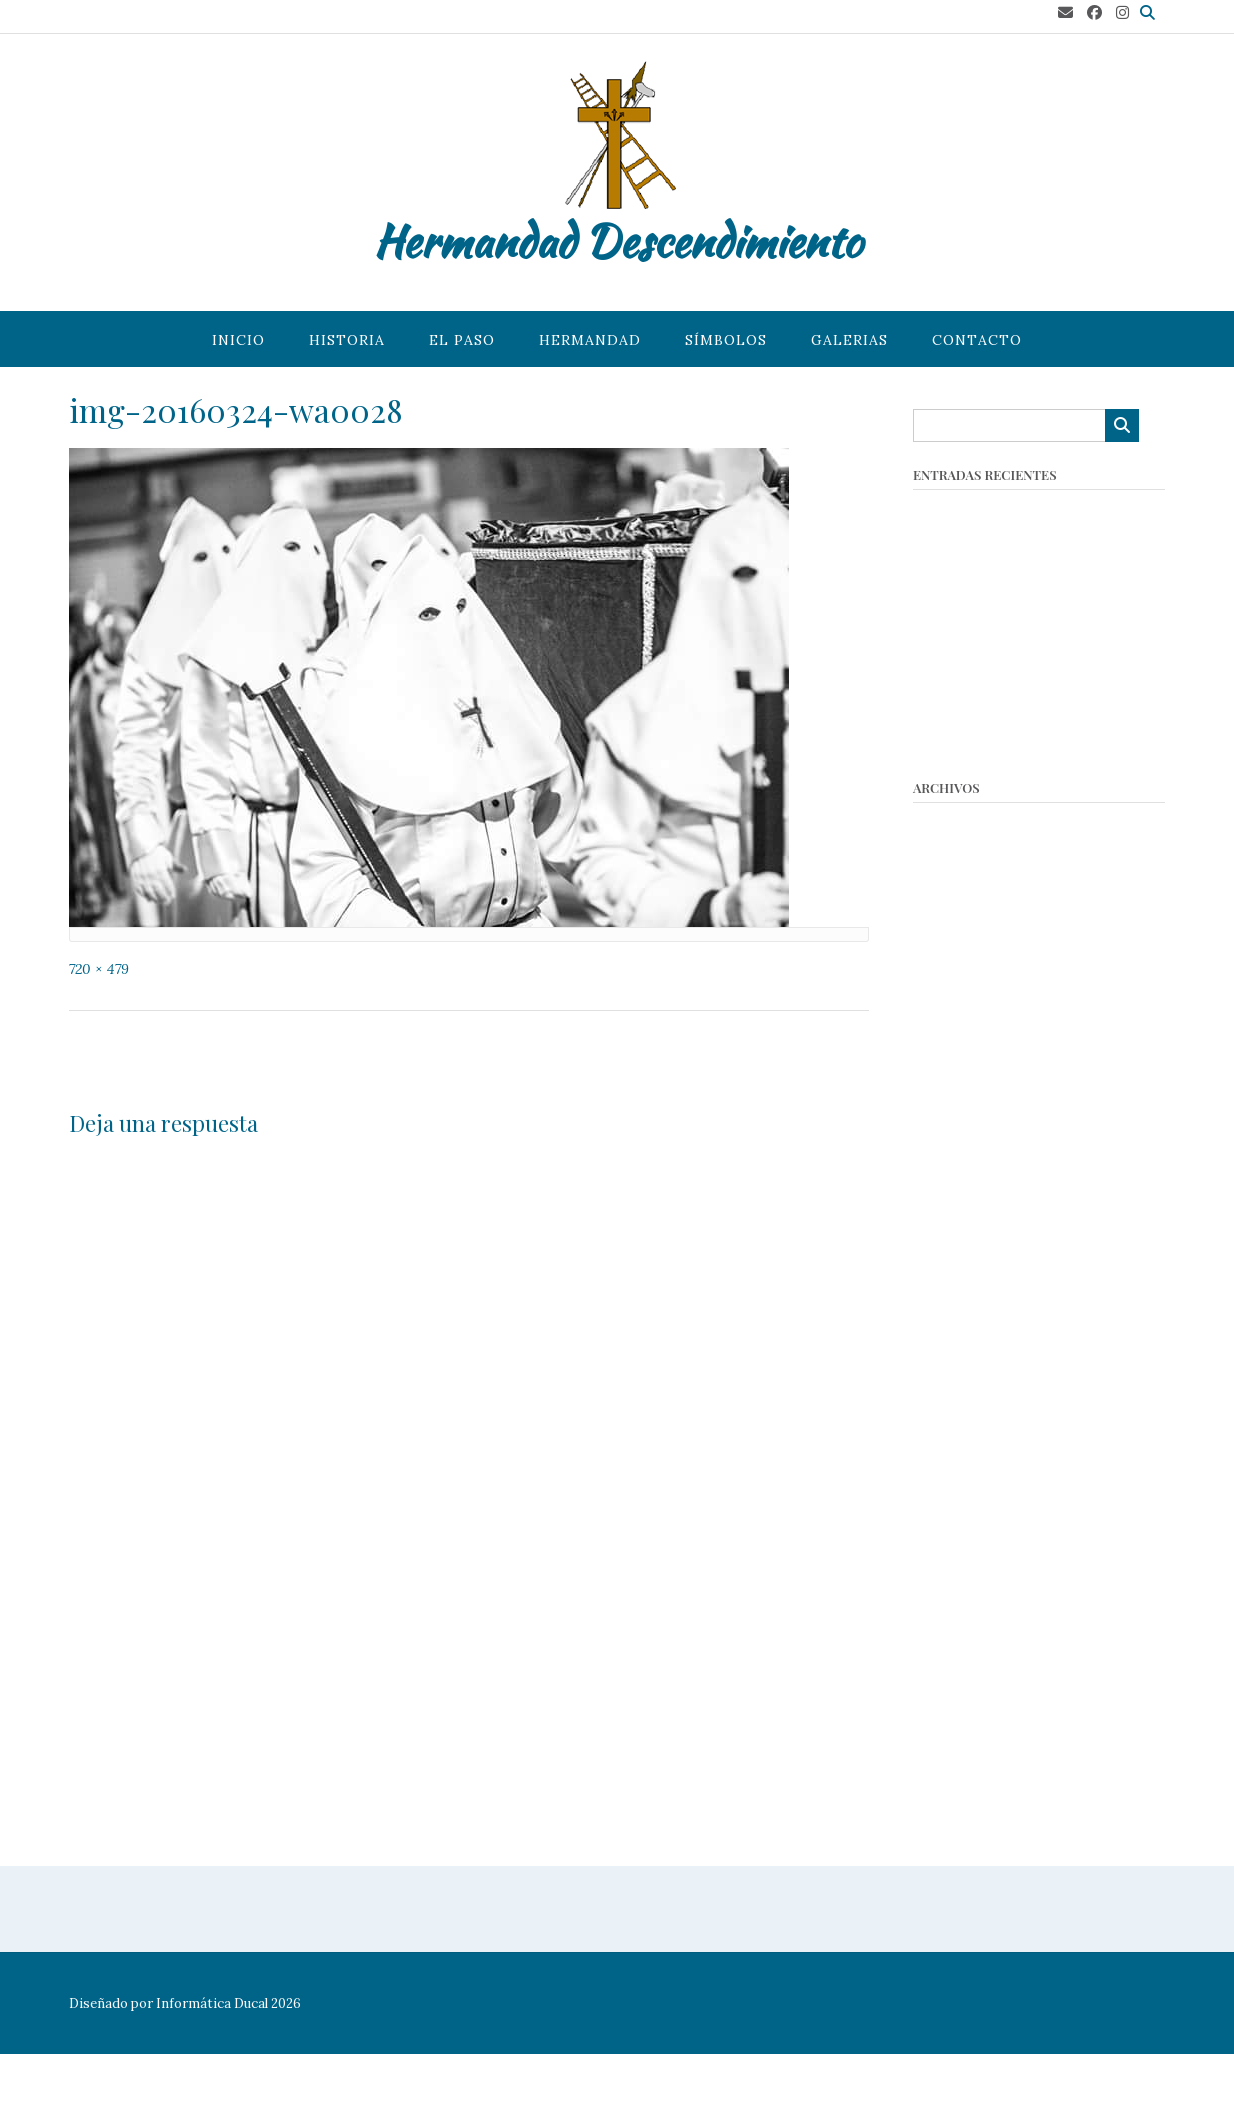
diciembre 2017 (966, 1558)
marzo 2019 (953, 1338)
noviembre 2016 (970, 1754)
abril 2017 (946, 1632)
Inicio (238, 340)
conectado (270, 1164)
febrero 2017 (958, 1681)
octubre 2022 (959, 995)
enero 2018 (952, 1534)
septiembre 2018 (971, 1411)
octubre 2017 (958, 1583)
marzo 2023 (955, 970)
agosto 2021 (954, 1166)
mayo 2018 (949, 1460)
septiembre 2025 (973, 872)
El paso (462, 340)
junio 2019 (948, 1289)
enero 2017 (952, 1705)
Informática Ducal (212, 2003)
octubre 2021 (958, 1142)
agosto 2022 (955, 1044)
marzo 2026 (955, 823)
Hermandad (590, 340)
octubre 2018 (958, 1387)
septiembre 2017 (971, 1607)
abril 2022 (947, 1093)
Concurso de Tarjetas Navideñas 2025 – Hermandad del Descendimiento (1029, 580)
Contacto (977, 340)
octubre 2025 (959, 848)
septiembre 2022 (973, 1019)
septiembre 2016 (972, 1803)
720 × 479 (99, 969)
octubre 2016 (958, 1779)
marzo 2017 (953, 1656)
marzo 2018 (953, 1485)
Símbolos (726, 340)
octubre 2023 (960, 946)
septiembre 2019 (972, 1240)
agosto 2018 (954, 1436)
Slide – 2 (829, 1051)
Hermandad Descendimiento (617, 241)
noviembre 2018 (969, 1362)
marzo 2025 (954, 897)
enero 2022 (953, 1117)
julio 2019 (945, 1264)
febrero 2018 (958, 1509)
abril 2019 (946, 1313)
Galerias (849, 340)
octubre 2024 (960, 921)
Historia (347, 340)
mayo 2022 (951, 1068)
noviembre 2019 (970, 1215)
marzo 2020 (955, 1191)
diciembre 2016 (967, 1730)
